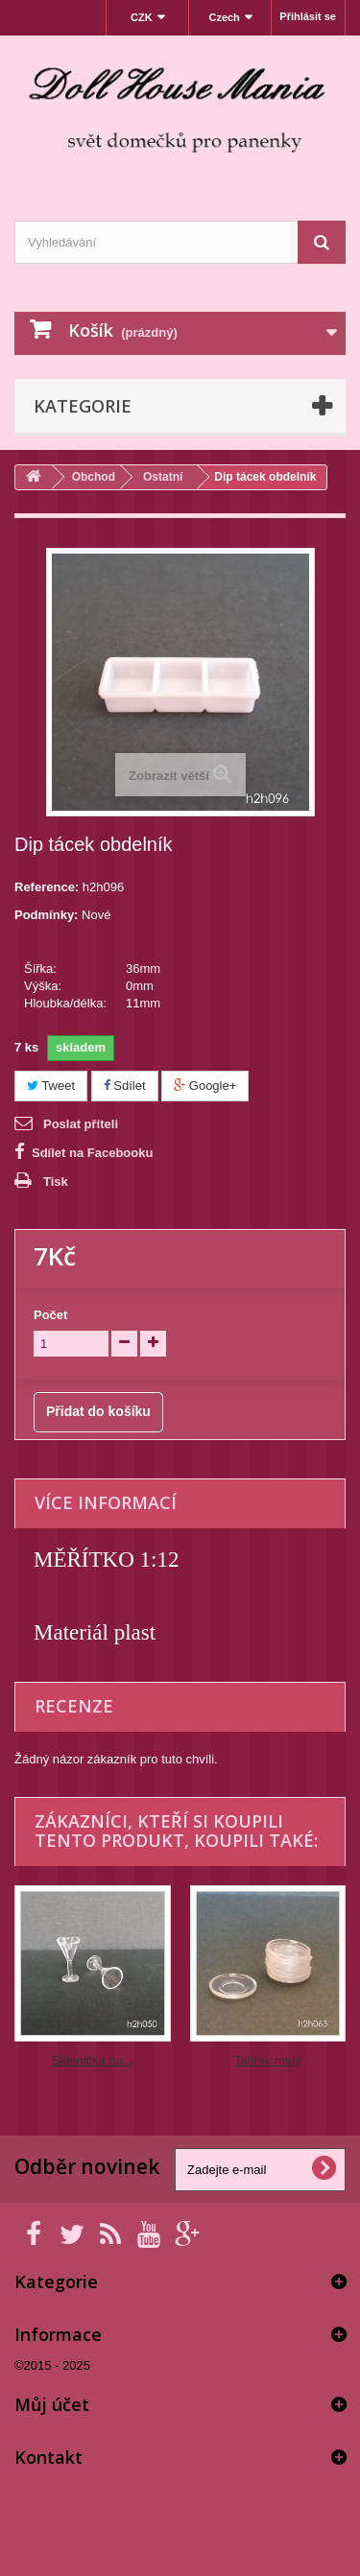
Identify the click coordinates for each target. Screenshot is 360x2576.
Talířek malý (267, 2060)
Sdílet (125, 1085)
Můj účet (51, 2404)
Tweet (51, 1085)
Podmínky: (46, 915)
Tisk (55, 1181)
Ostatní (162, 477)
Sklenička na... (92, 2060)
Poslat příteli (80, 1124)
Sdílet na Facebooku (92, 1153)
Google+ (205, 1085)
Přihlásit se (307, 16)
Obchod (93, 477)
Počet (50, 1315)
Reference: (46, 887)
